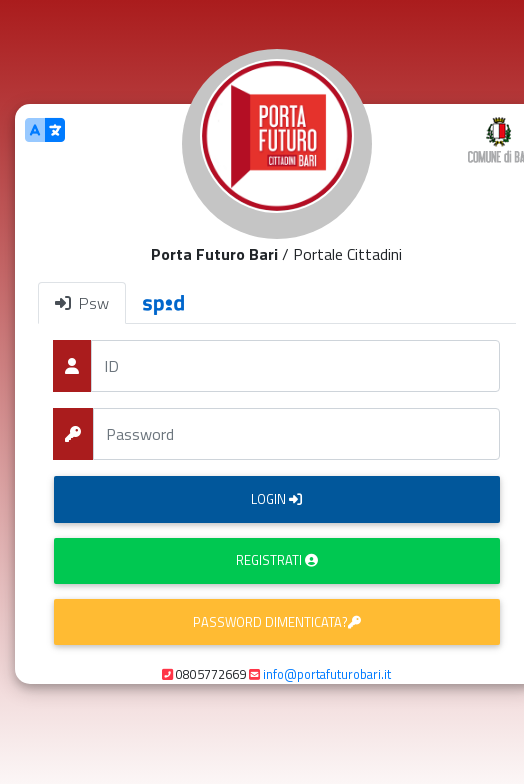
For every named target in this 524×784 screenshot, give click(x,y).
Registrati (277, 560)
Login (276, 499)
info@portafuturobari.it (327, 674)
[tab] (163, 303)
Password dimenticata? (277, 622)
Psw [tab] (82, 303)
